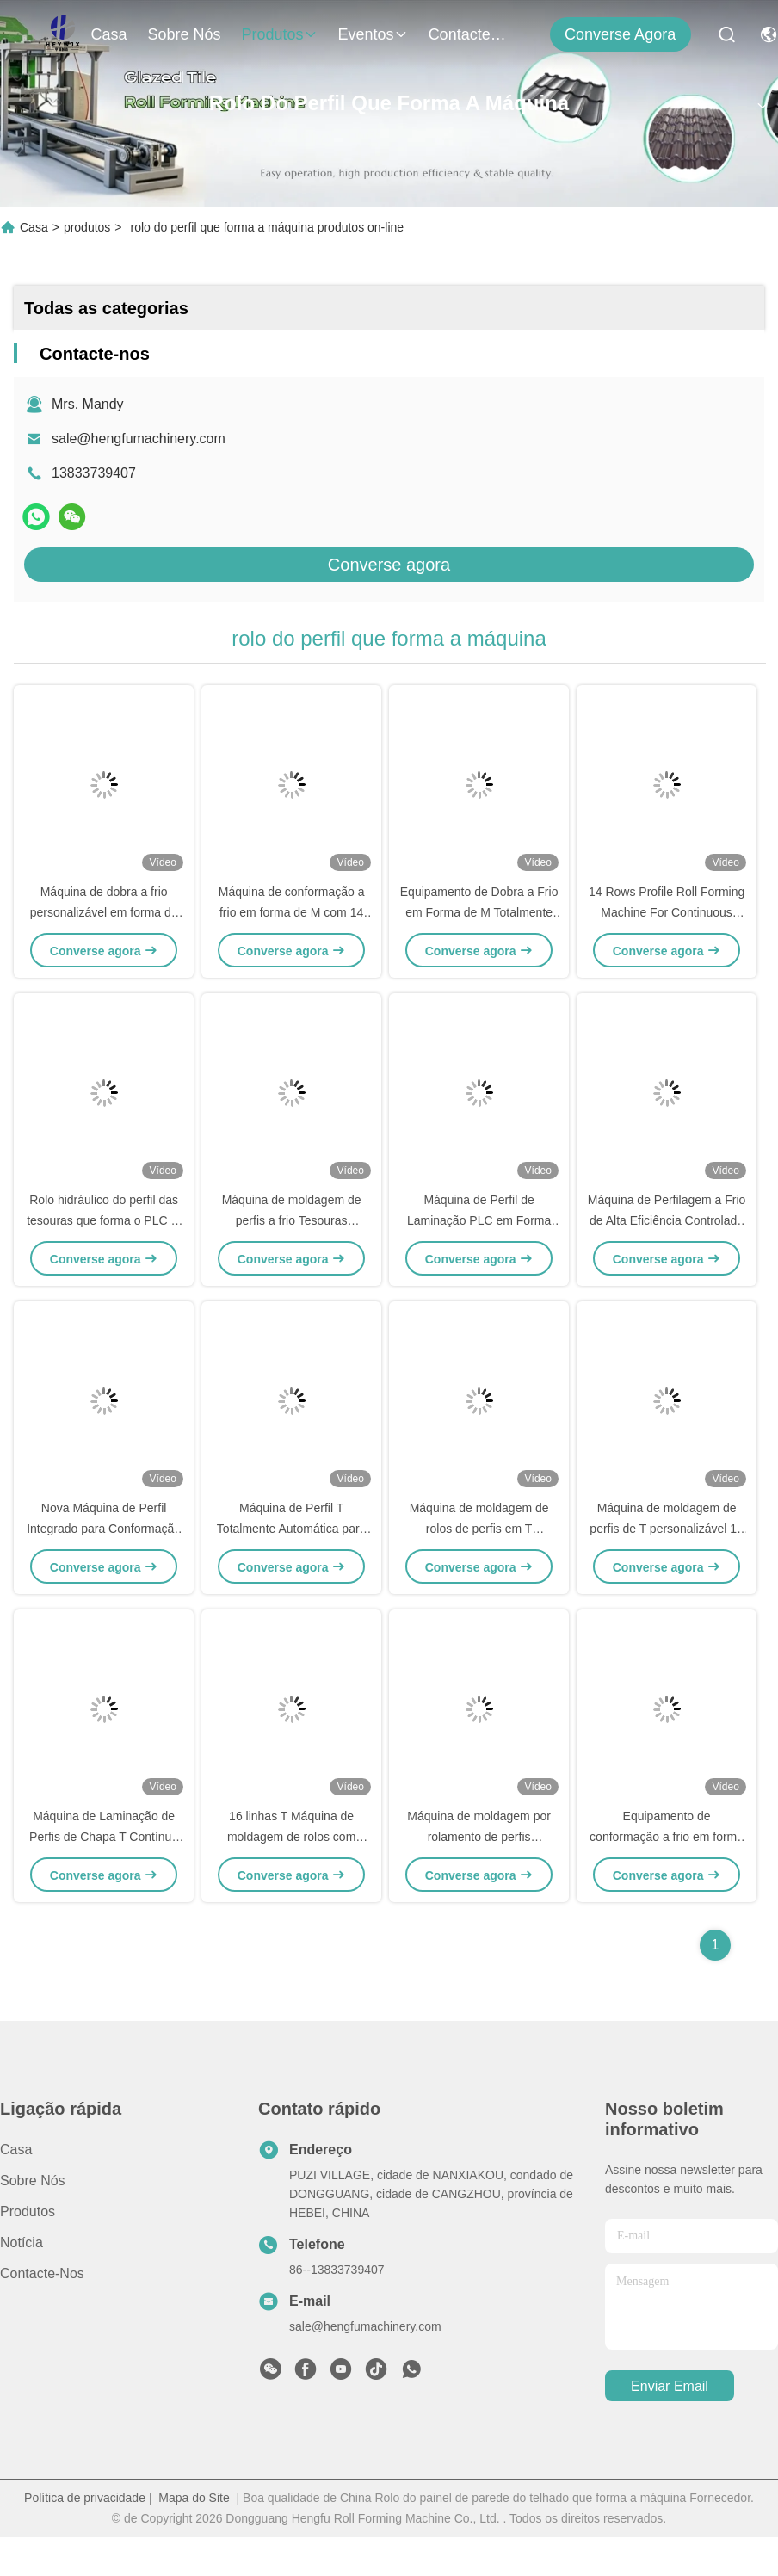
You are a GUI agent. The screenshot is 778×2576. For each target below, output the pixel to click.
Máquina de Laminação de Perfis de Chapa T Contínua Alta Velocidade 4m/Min (103, 1836)
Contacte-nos (470, 34)
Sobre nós (183, 34)
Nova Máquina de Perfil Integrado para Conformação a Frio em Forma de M (104, 1528)
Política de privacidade (84, 2498)
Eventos (373, 34)
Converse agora (620, 34)
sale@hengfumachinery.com (138, 438)
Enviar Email (669, 2386)
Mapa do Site (194, 2498)
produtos (280, 34)
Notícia (21, 2242)
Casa (108, 34)
